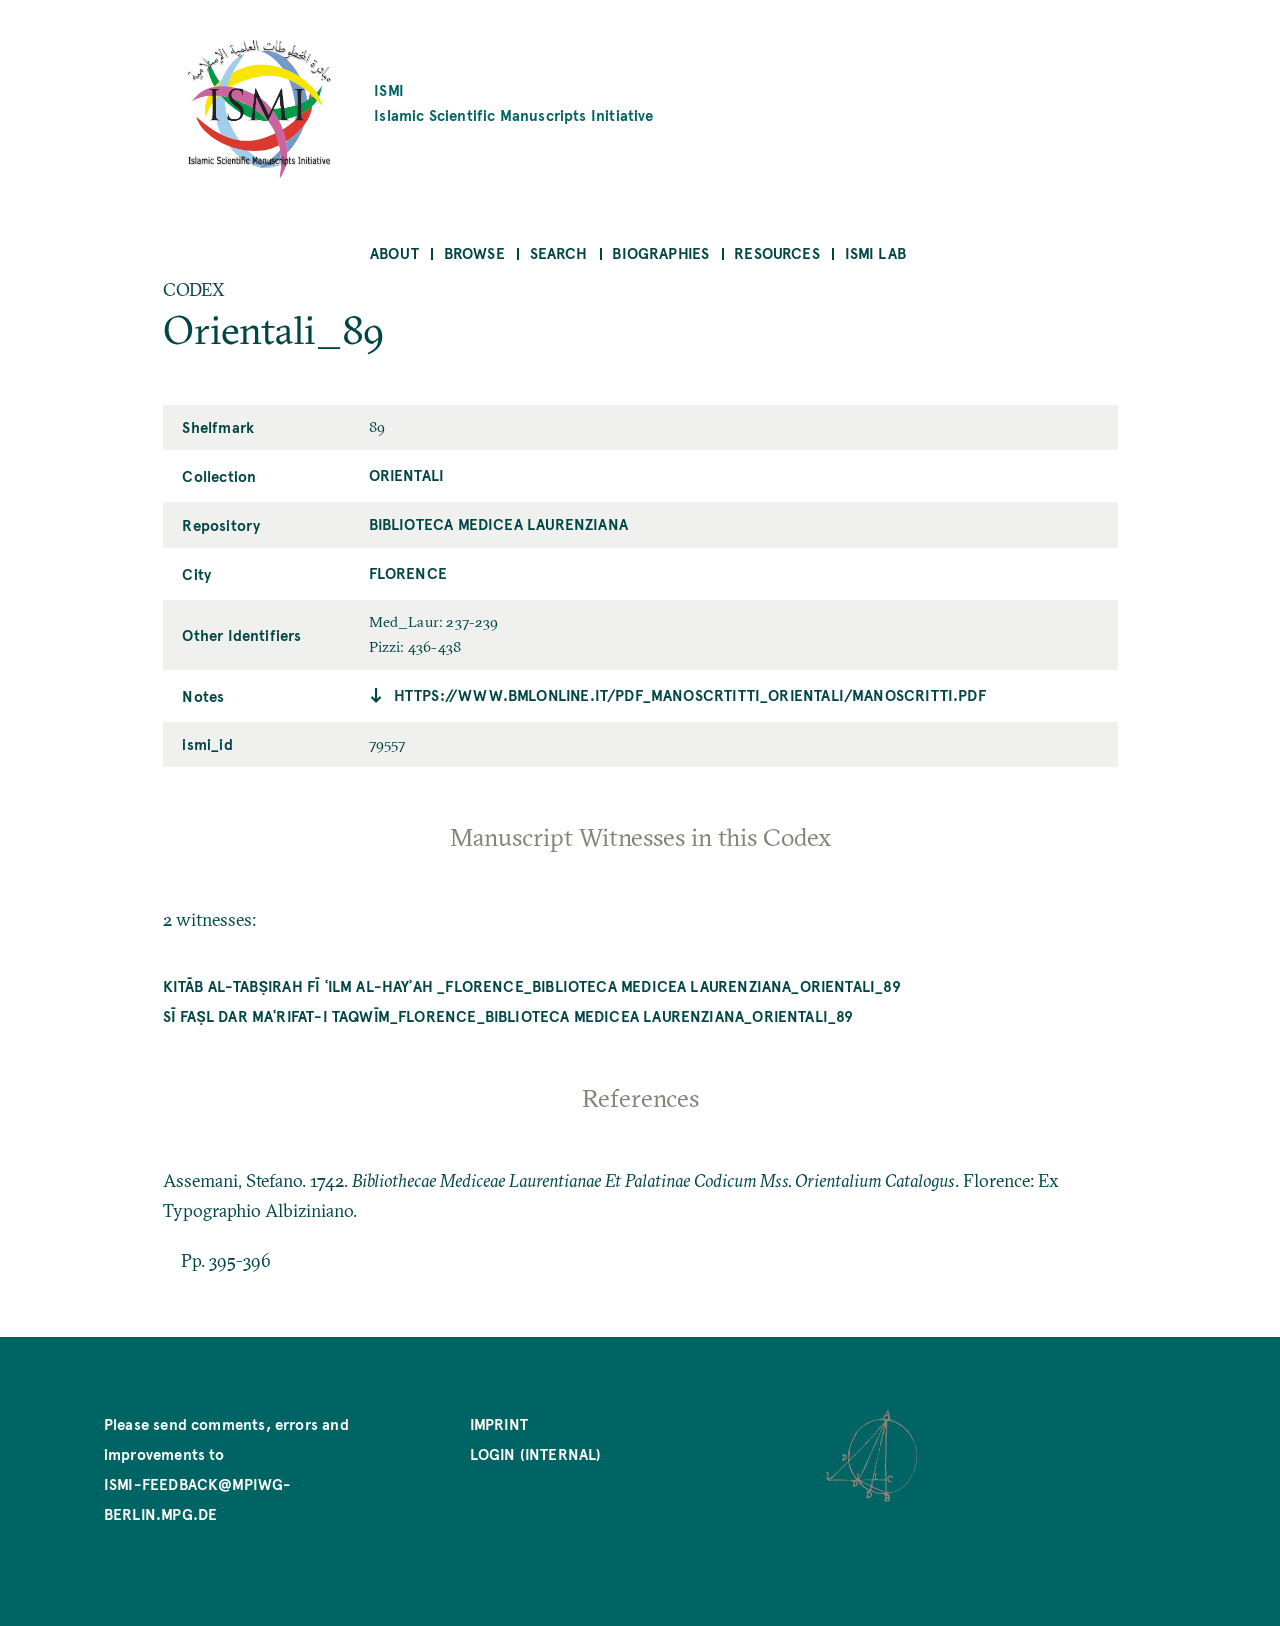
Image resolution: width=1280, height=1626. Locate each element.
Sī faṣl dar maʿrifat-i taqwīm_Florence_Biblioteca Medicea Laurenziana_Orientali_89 (508, 1015)
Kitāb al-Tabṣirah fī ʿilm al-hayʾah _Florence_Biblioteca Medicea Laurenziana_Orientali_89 (532, 985)
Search (559, 252)
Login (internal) (536, 1453)
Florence (408, 572)
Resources (777, 252)
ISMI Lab (875, 252)
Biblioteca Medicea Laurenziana (498, 523)
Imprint (499, 1423)
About (394, 252)
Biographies (660, 252)
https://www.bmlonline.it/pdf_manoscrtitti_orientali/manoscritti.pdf (690, 694)
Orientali (407, 474)
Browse (474, 252)
